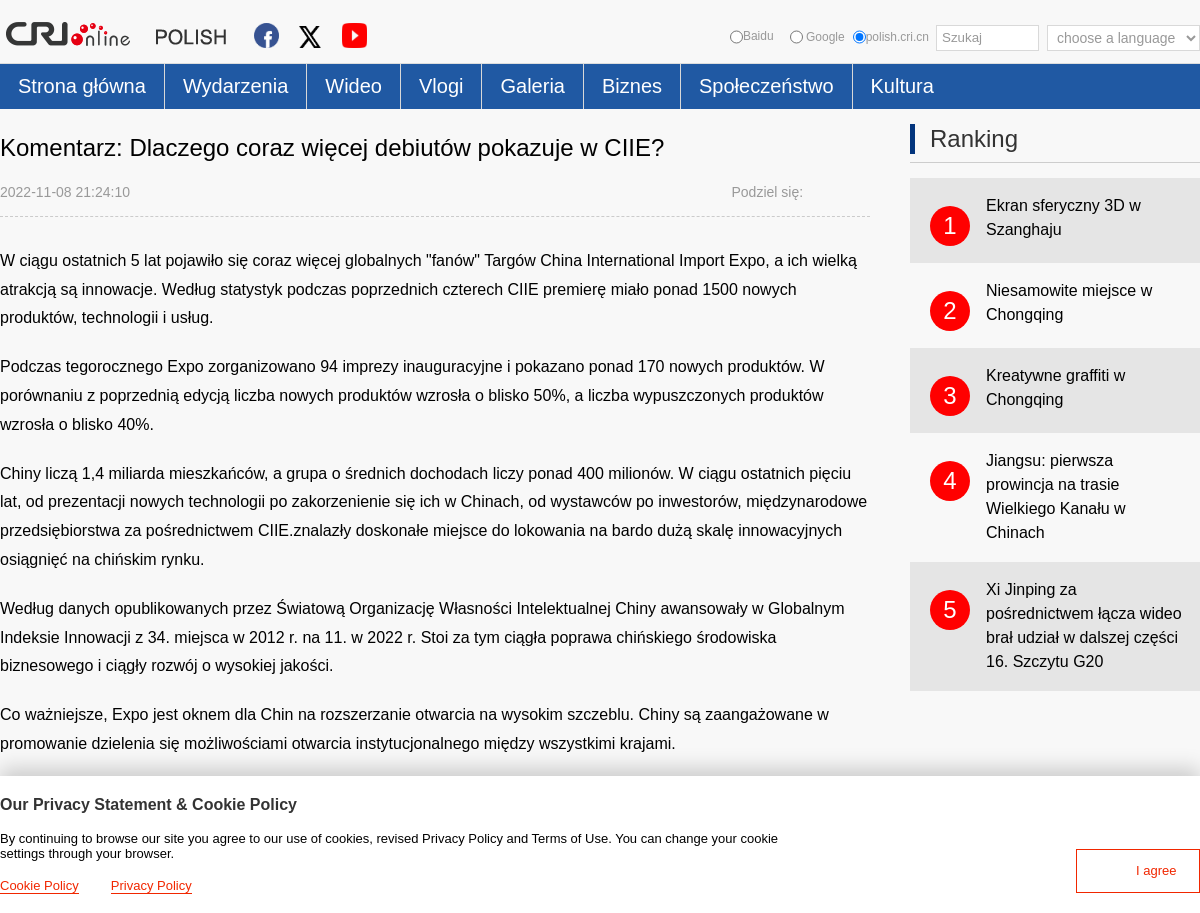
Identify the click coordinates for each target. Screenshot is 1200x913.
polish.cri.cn (891, 37)
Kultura (902, 86)
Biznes (632, 86)
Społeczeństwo (766, 86)
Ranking (974, 138)
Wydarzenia (235, 86)
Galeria (532, 86)
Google (817, 37)
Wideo (353, 86)
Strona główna (82, 86)
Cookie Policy (39, 885)
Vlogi (441, 86)
